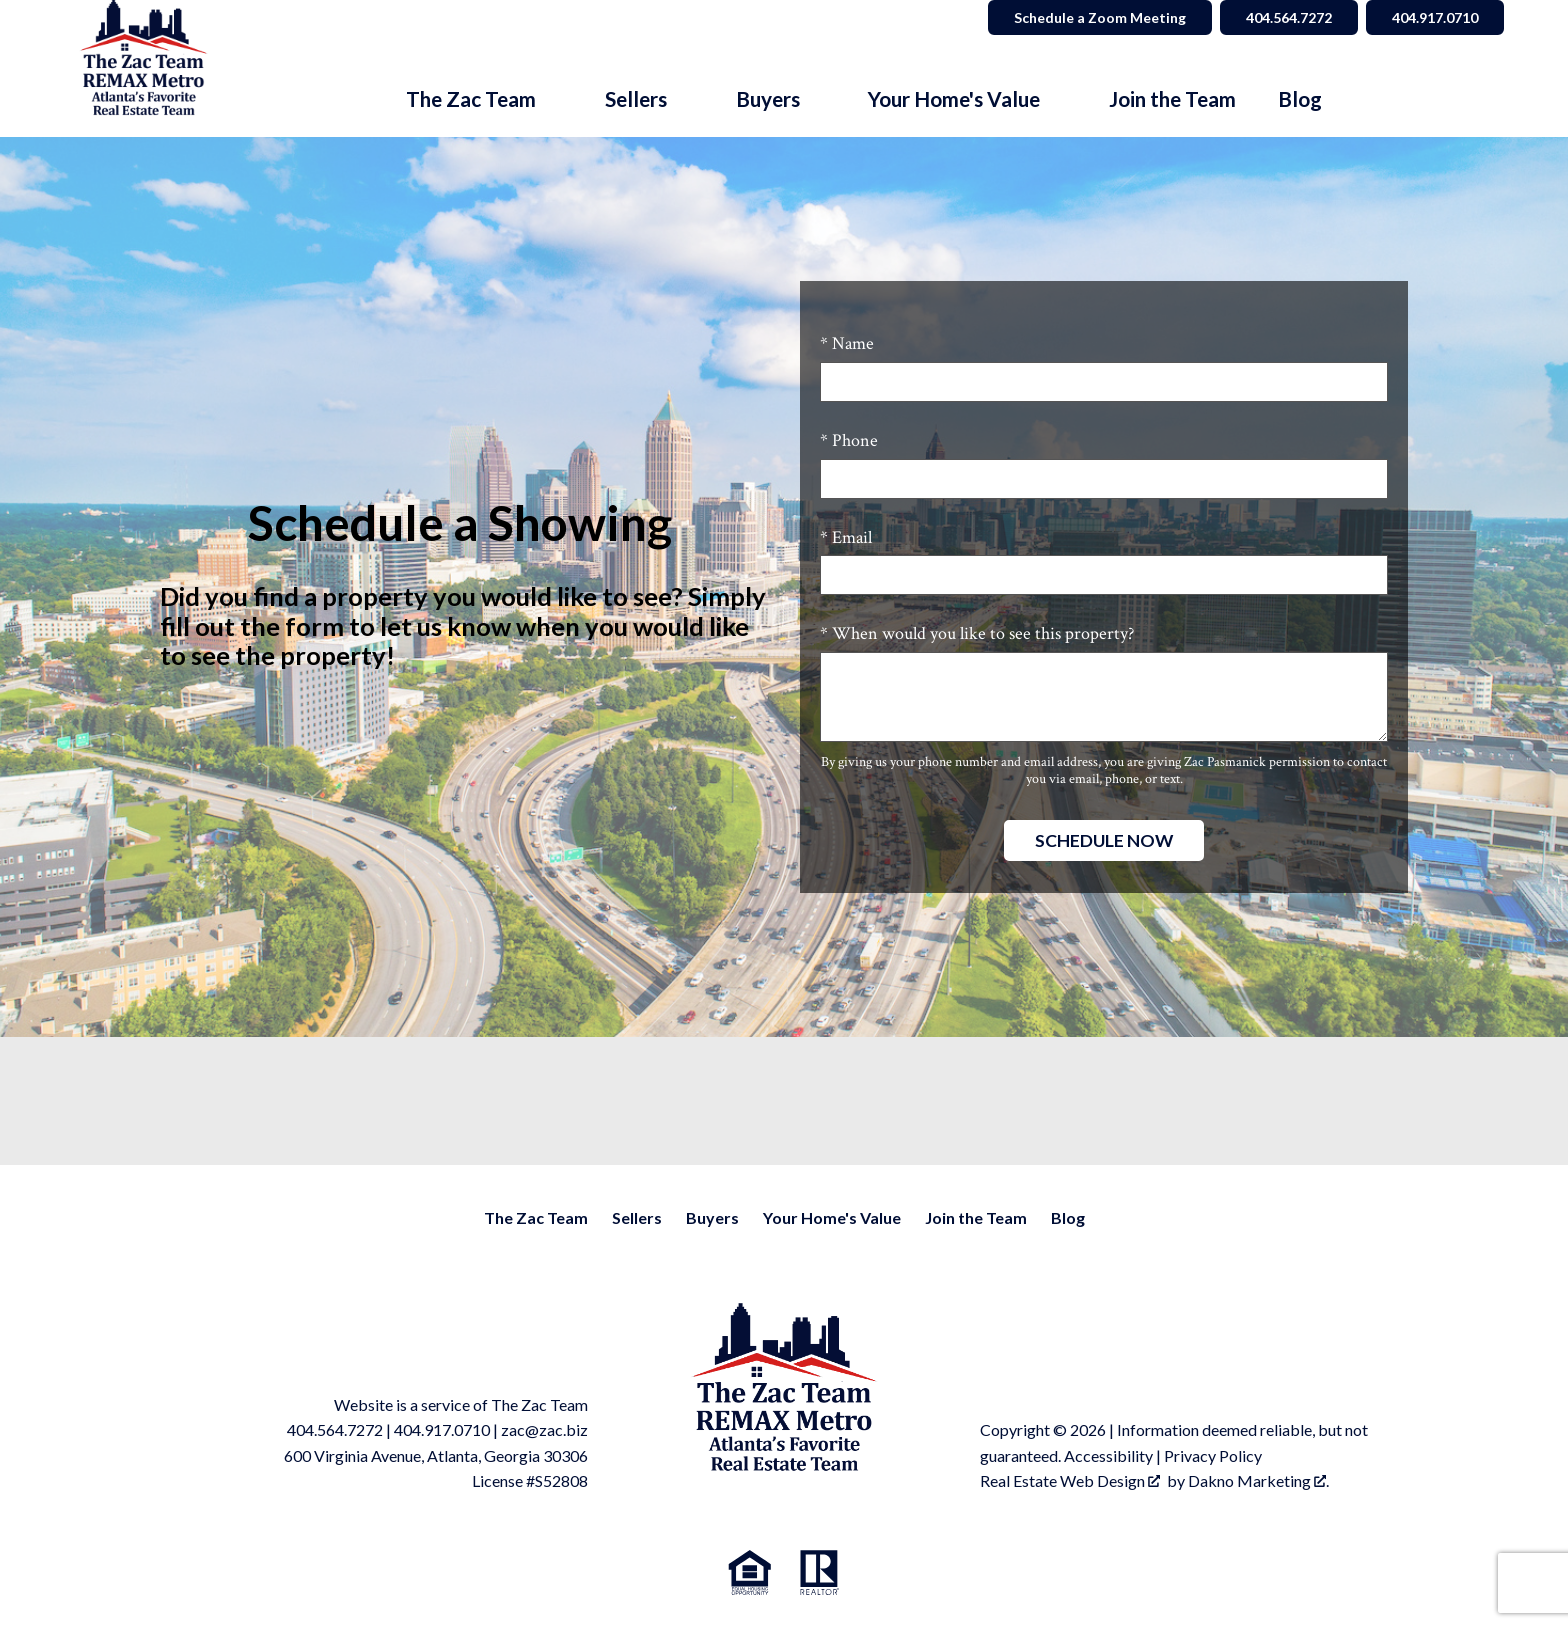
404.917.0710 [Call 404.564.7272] (1435, 17)
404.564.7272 (335, 1429)
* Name (847, 343)
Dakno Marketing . (1258, 1480)
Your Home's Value (832, 1217)
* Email (846, 537)
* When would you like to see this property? (977, 633)
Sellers (637, 1217)
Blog (1300, 99)
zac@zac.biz (544, 1429)
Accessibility (1108, 1455)
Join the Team (1172, 99)
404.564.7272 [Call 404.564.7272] (1289, 17)
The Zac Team (536, 1217)
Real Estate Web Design (1070, 1480)
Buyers (712, 1217)
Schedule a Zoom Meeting (1100, 17)
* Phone (849, 440)
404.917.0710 (442, 1429)
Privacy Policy (1213, 1455)
